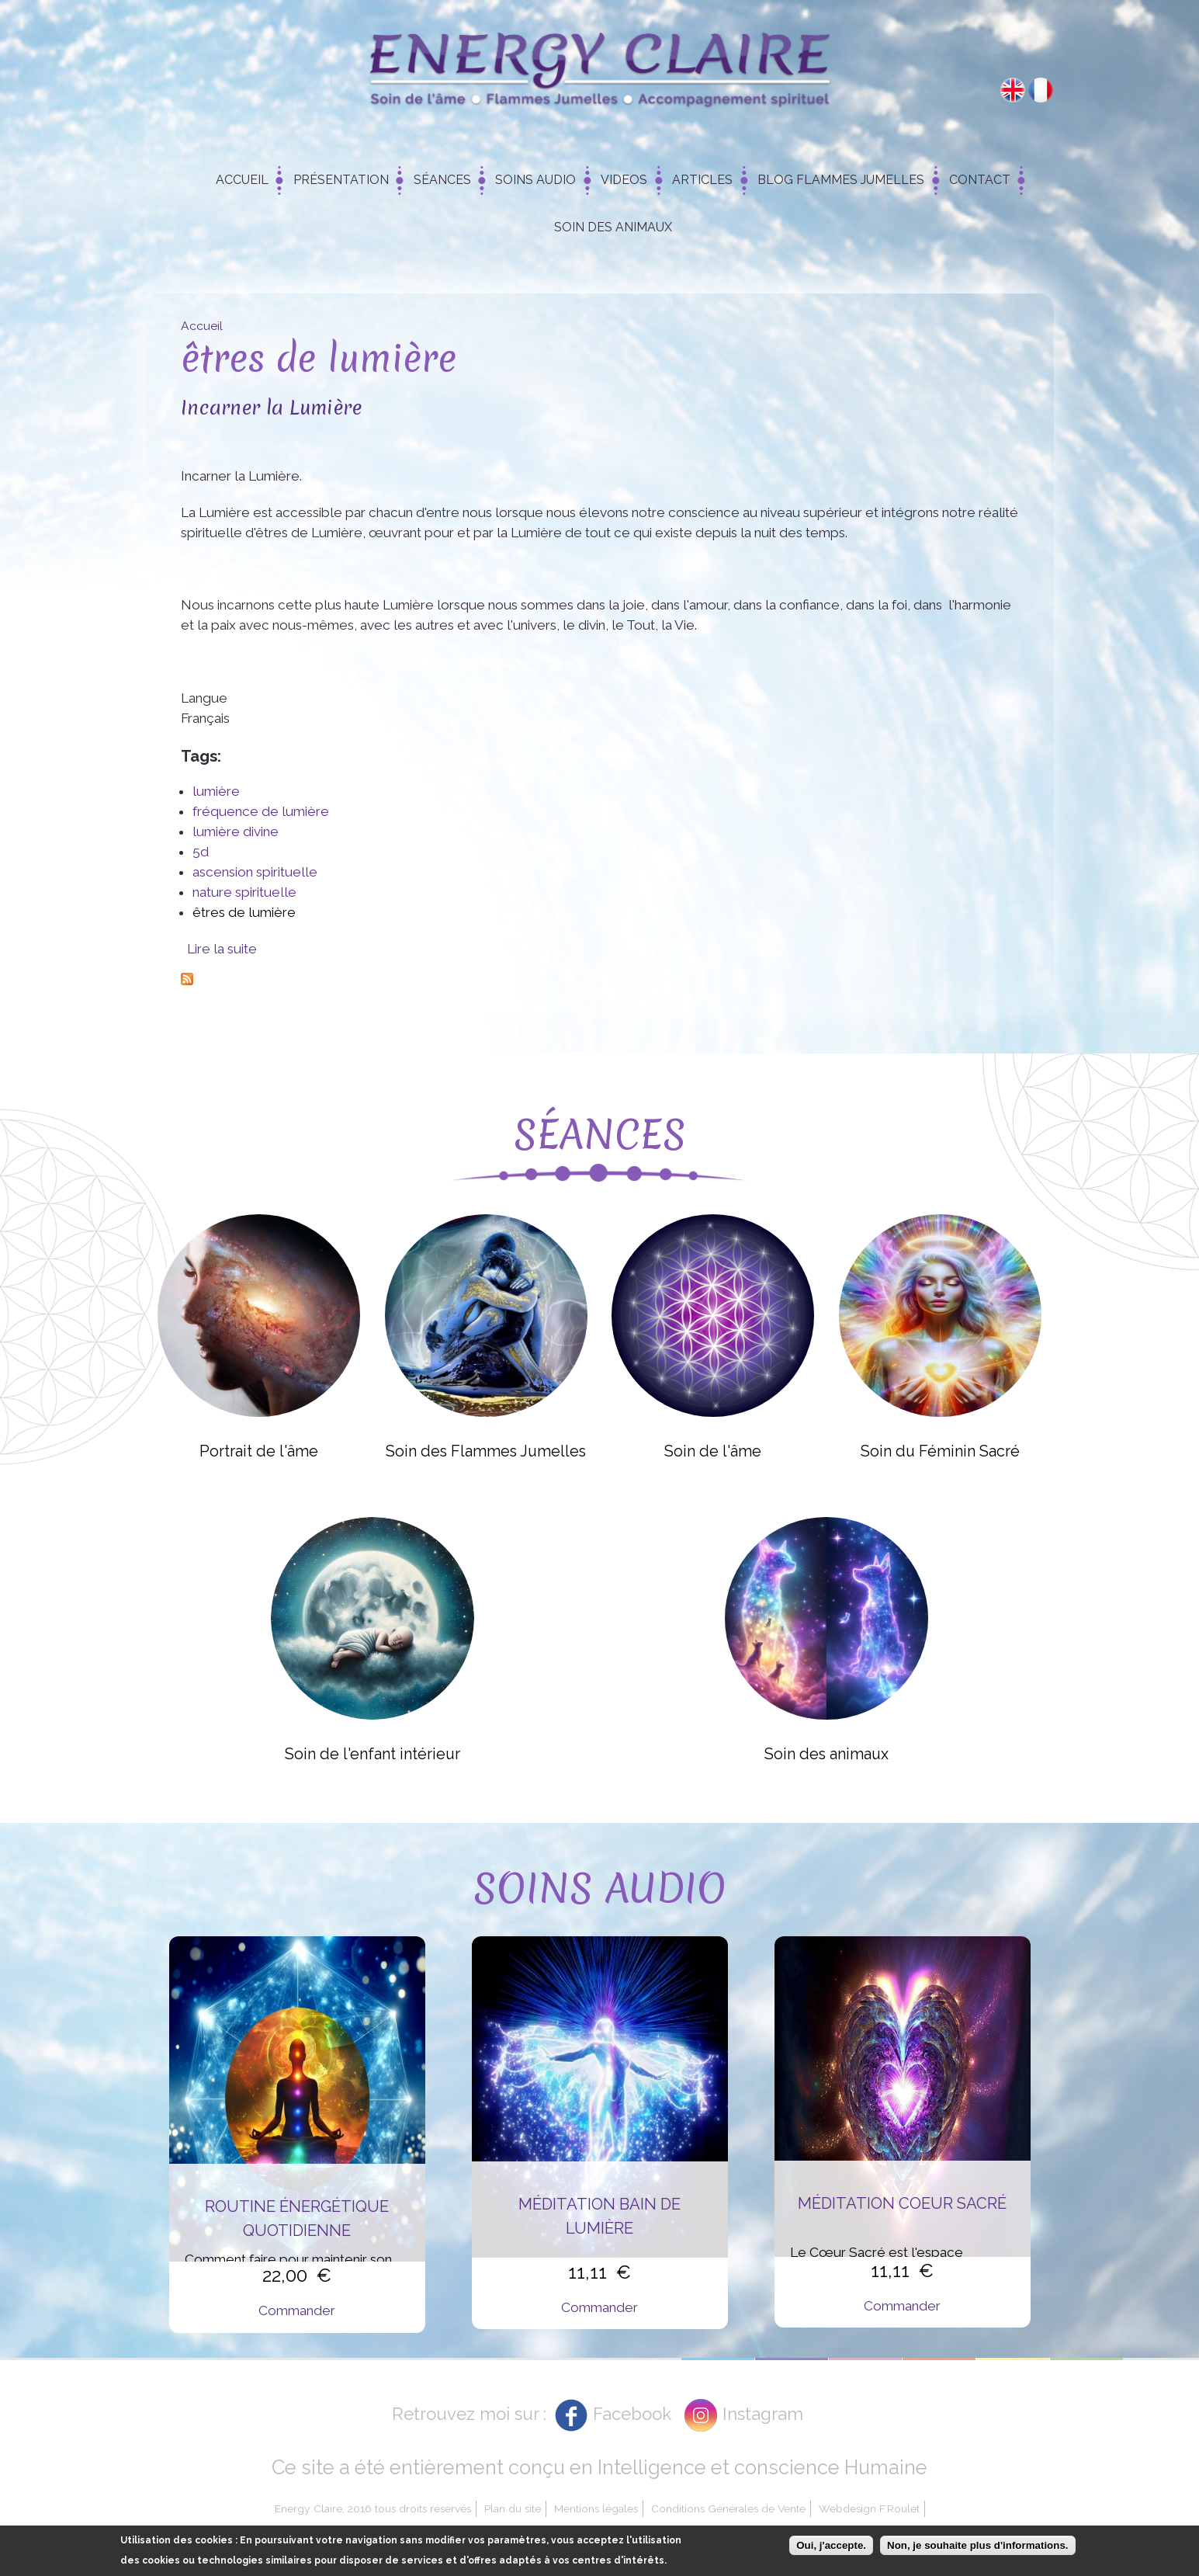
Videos (624, 179)
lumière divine (235, 831)
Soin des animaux (613, 227)
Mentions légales (596, 2508)
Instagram (763, 2414)
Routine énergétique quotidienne (297, 2218)
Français (1040, 90)
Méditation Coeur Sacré (902, 2203)
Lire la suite (222, 948)
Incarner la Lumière (271, 407)
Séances (442, 179)
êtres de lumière (244, 912)
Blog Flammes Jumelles (840, 179)
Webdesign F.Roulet (869, 2508)
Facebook (632, 2414)
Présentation (341, 179)
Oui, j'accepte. (831, 2545)
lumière (216, 791)
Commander (296, 2310)
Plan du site (512, 2508)
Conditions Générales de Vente (728, 2508)
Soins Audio (535, 179)
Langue (204, 698)
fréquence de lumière (260, 811)
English (1012, 90)
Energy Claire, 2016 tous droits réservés (373, 2508)
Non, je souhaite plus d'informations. (977, 2545)
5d (200, 851)
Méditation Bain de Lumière (599, 2216)
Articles (702, 179)
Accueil (242, 179)
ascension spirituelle (254, 872)
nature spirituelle (244, 892)
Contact (979, 179)
